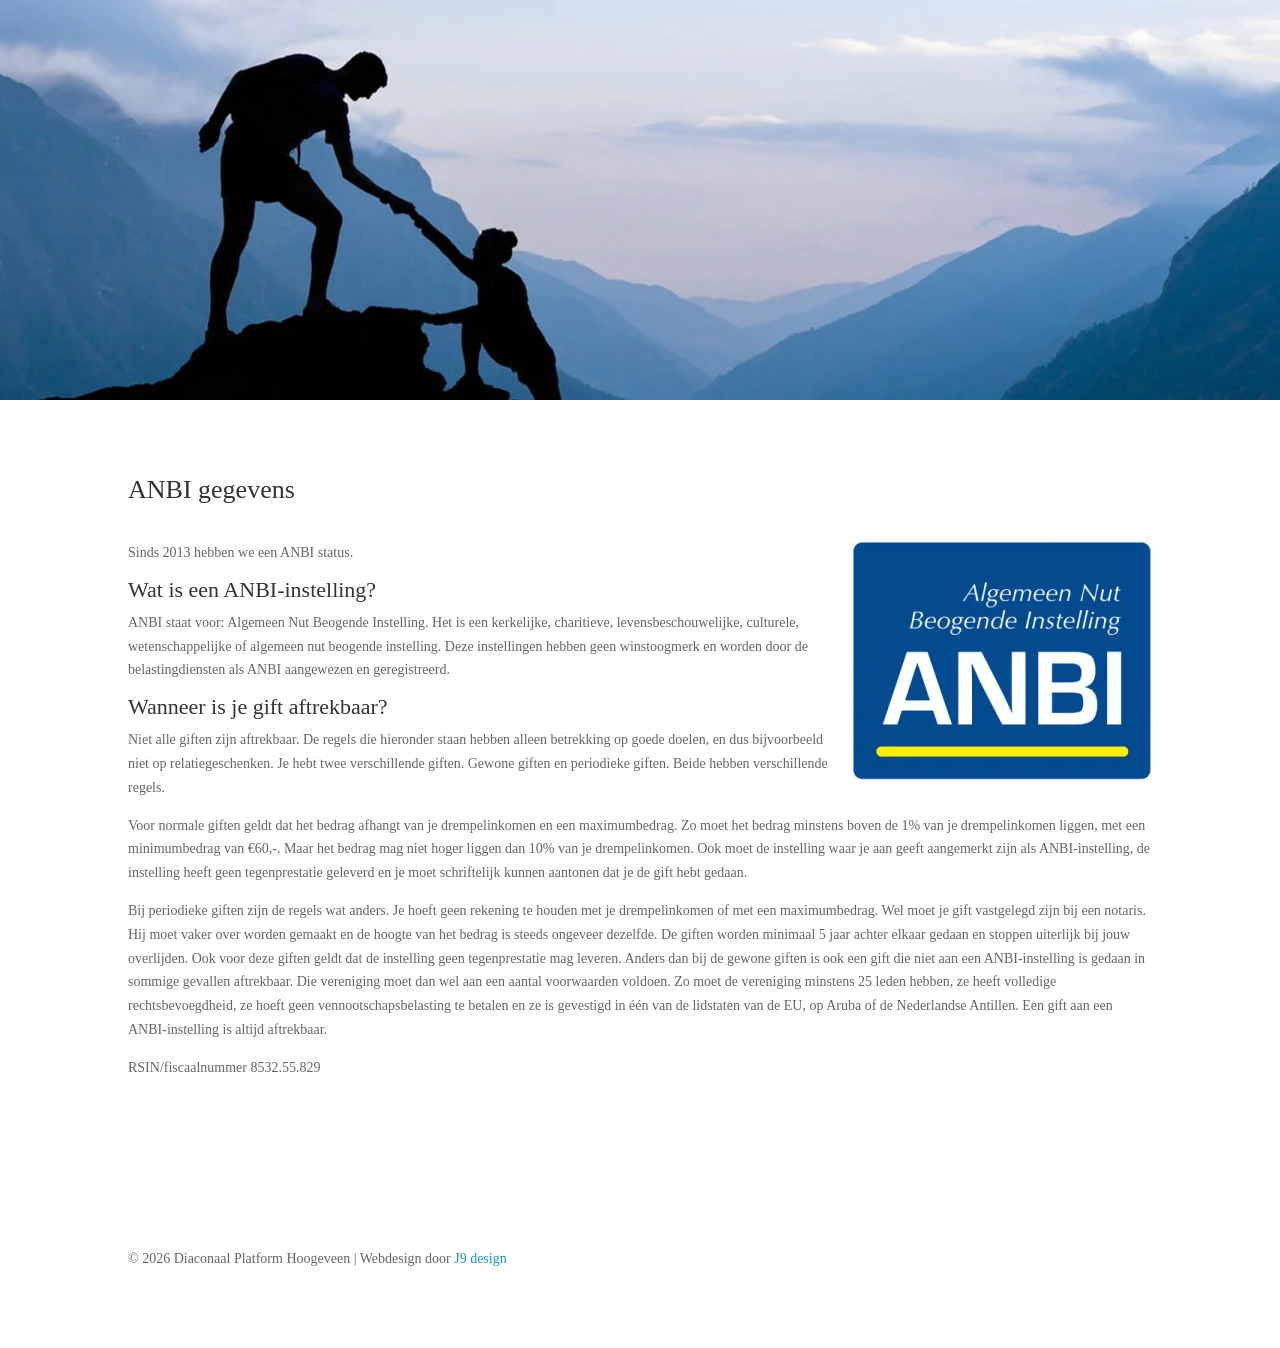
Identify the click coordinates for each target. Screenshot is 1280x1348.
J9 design (480, 1258)
